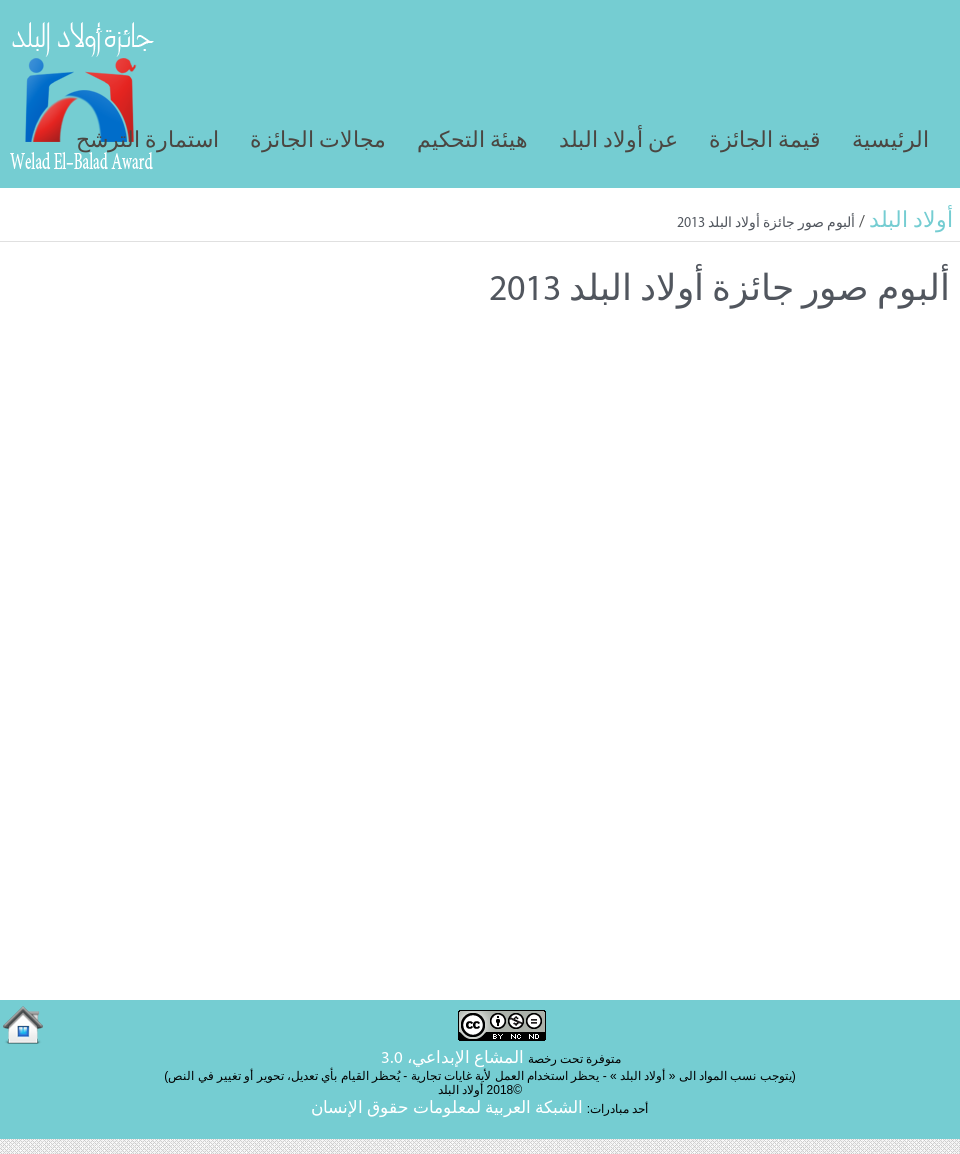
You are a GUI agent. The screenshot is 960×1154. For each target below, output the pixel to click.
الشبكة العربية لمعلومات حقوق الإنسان (447, 1108)
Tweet (33, 329)
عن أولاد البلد (618, 141)
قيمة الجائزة (765, 141)
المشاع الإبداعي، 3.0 (452, 1058)
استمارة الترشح (147, 141)
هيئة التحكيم (472, 141)
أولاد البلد (911, 221)
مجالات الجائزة (318, 141)
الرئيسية (890, 141)
